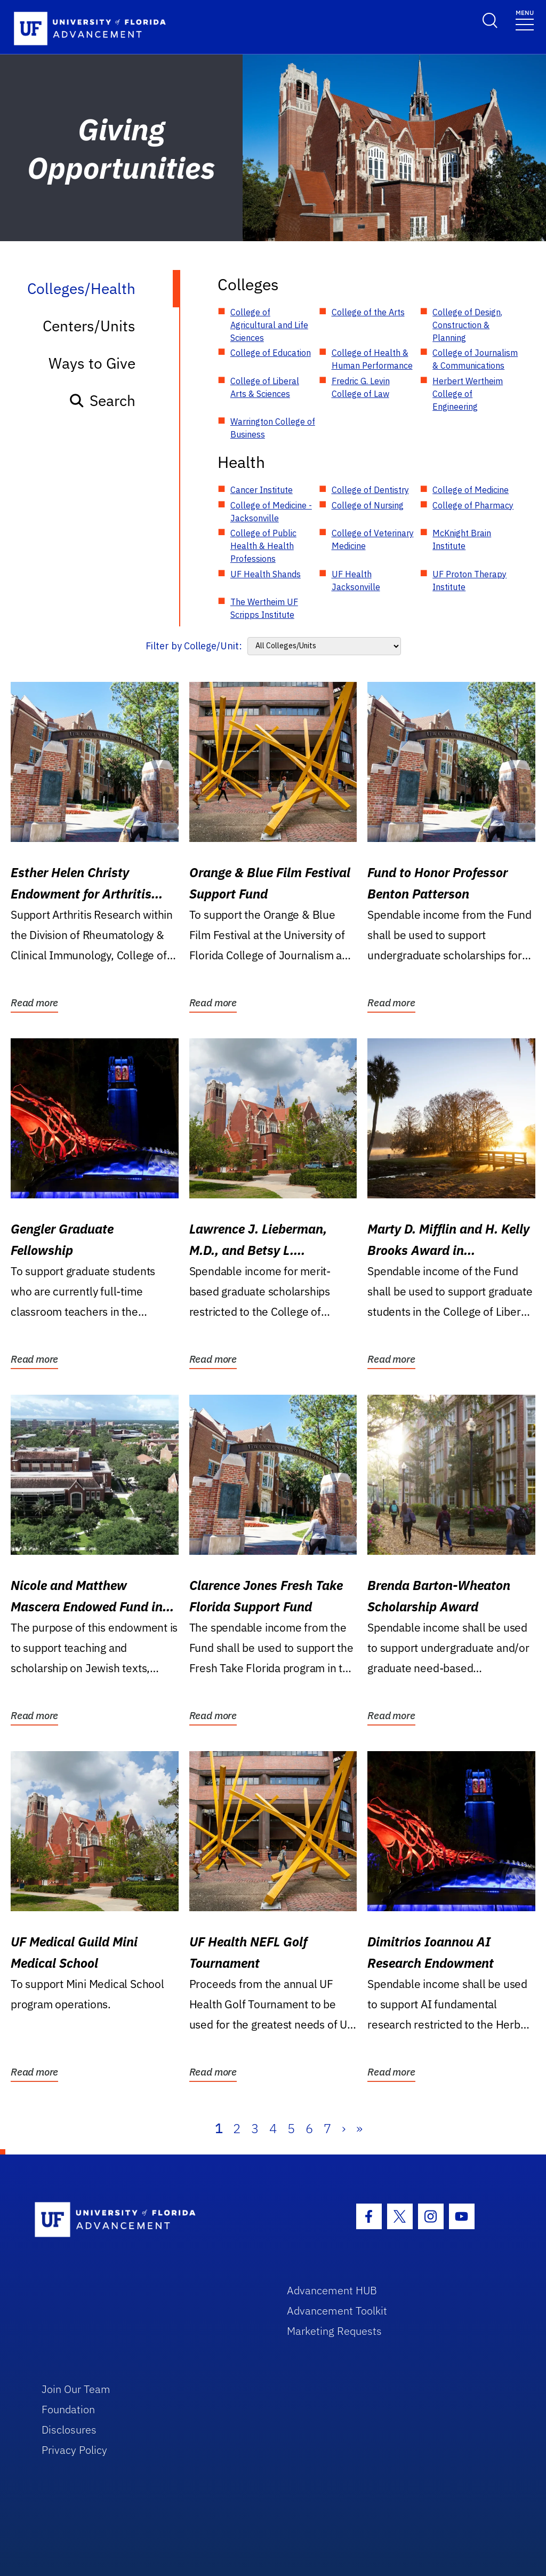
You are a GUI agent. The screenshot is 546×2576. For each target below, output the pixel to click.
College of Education (270, 352)
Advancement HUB (332, 2290)
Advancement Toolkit (337, 2310)
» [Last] (359, 2128)
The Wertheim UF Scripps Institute (264, 608)
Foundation (68, 2409)
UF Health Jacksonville (356, 580)
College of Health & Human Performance (372, 359)
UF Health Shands (265, 574)
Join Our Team (76, 2389)
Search (102, 400)
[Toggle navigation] (524, 19)
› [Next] (344, 2128)
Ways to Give (92, 363)
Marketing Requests (334, 2331)
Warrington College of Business (272, 428)
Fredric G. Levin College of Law (361, 387)
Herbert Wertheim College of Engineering (467, 394)
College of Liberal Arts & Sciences (264, 387)
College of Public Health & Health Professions (263, 546)
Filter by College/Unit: (194, 646)
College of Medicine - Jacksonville (271, 511)
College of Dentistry (370, 489)
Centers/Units (89, 326)
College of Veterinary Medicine (373, 539)
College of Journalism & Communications (475, 359)
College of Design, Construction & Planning (467, 325)
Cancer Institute (261, 489)
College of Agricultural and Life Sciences (269, 325)
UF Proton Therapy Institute (469, 580)
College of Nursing (368, 505)
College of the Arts (368, 312)
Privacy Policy (74, 2450)
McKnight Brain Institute (461, 539)
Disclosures (69, 2429)
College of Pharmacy (472, 505)
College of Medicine (470, 489)
